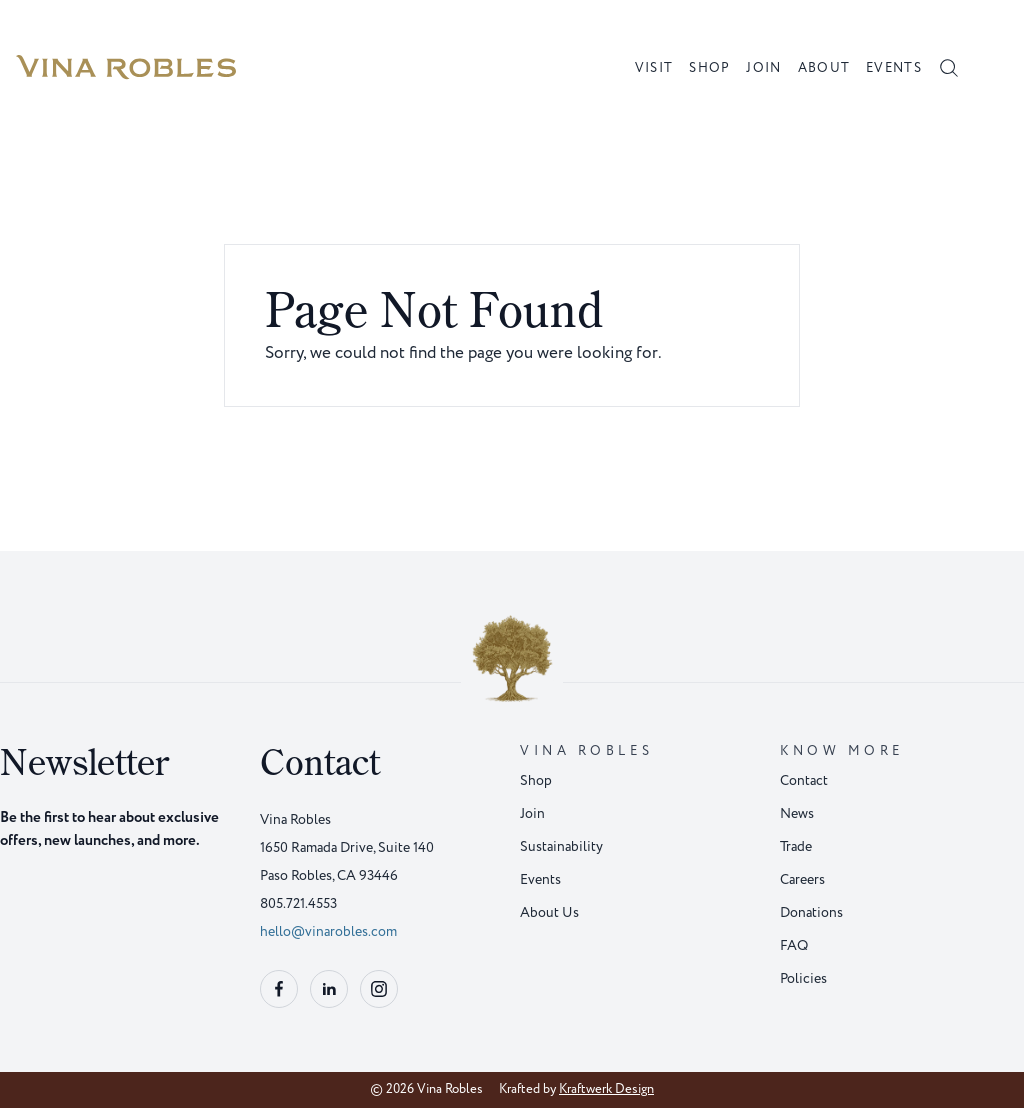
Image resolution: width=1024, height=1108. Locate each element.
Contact (804, 780)
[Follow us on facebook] (279, 989)
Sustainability (561, 846)
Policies (803, 978)
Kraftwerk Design (606, 1089)
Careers (802, 879)
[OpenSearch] (949, 68)
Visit (654, 68)
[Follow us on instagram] (379, 989)
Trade (796, 846)
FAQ (794, 945)
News (797, 813)
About (824, 68)
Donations (811, 912)
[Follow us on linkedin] (329, 989)
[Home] (126, 68)
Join (763, 68)
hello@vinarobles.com (328, 931)
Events (894, 68)
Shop (709, 68)
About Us (549, 912)
